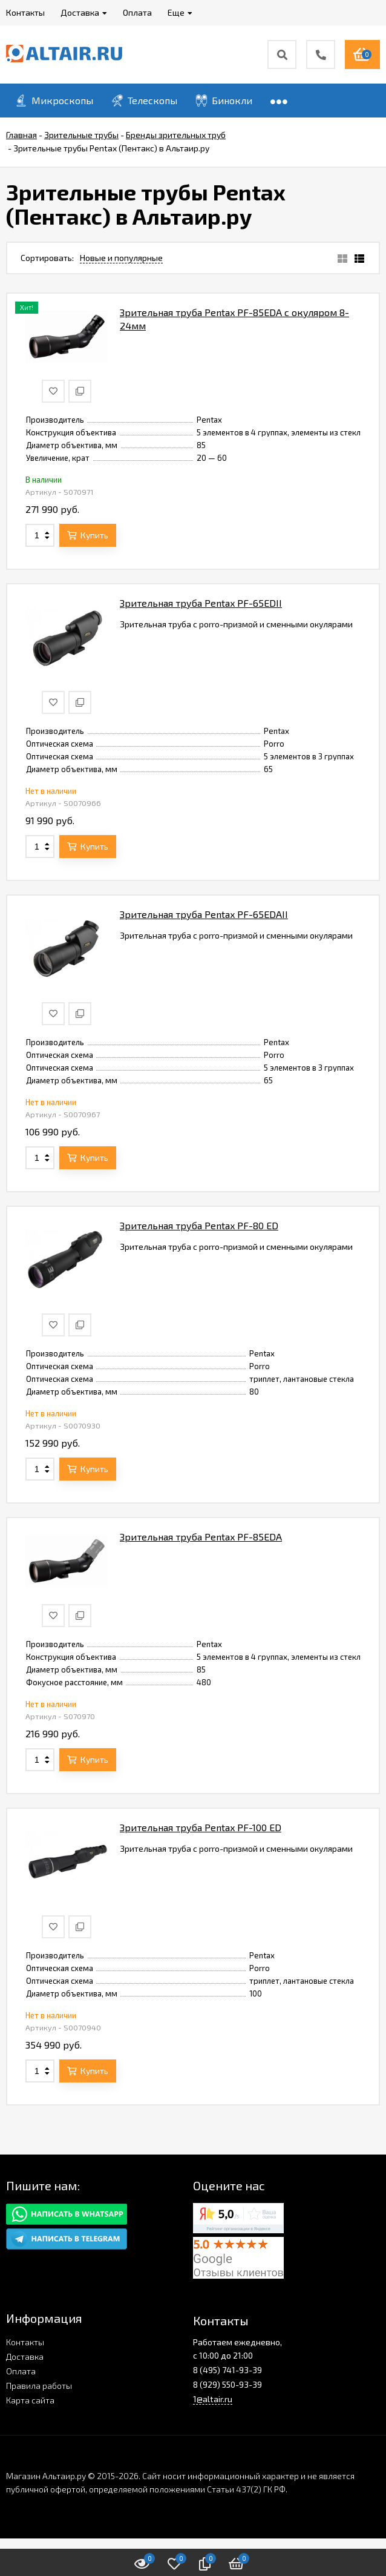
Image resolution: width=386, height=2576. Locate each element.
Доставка (25, 2356)
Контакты (25, 2342)
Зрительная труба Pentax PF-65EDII (201, 603)
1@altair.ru (212, 2399)
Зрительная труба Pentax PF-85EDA (201, 1536)
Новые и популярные (121, 258)
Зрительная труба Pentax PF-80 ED (199, 1225)
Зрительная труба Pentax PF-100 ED (200, 1827)
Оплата (21, 2371)
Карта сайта (30, 2400)
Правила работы (39, 2385)
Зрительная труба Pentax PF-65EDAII (204, 914)
